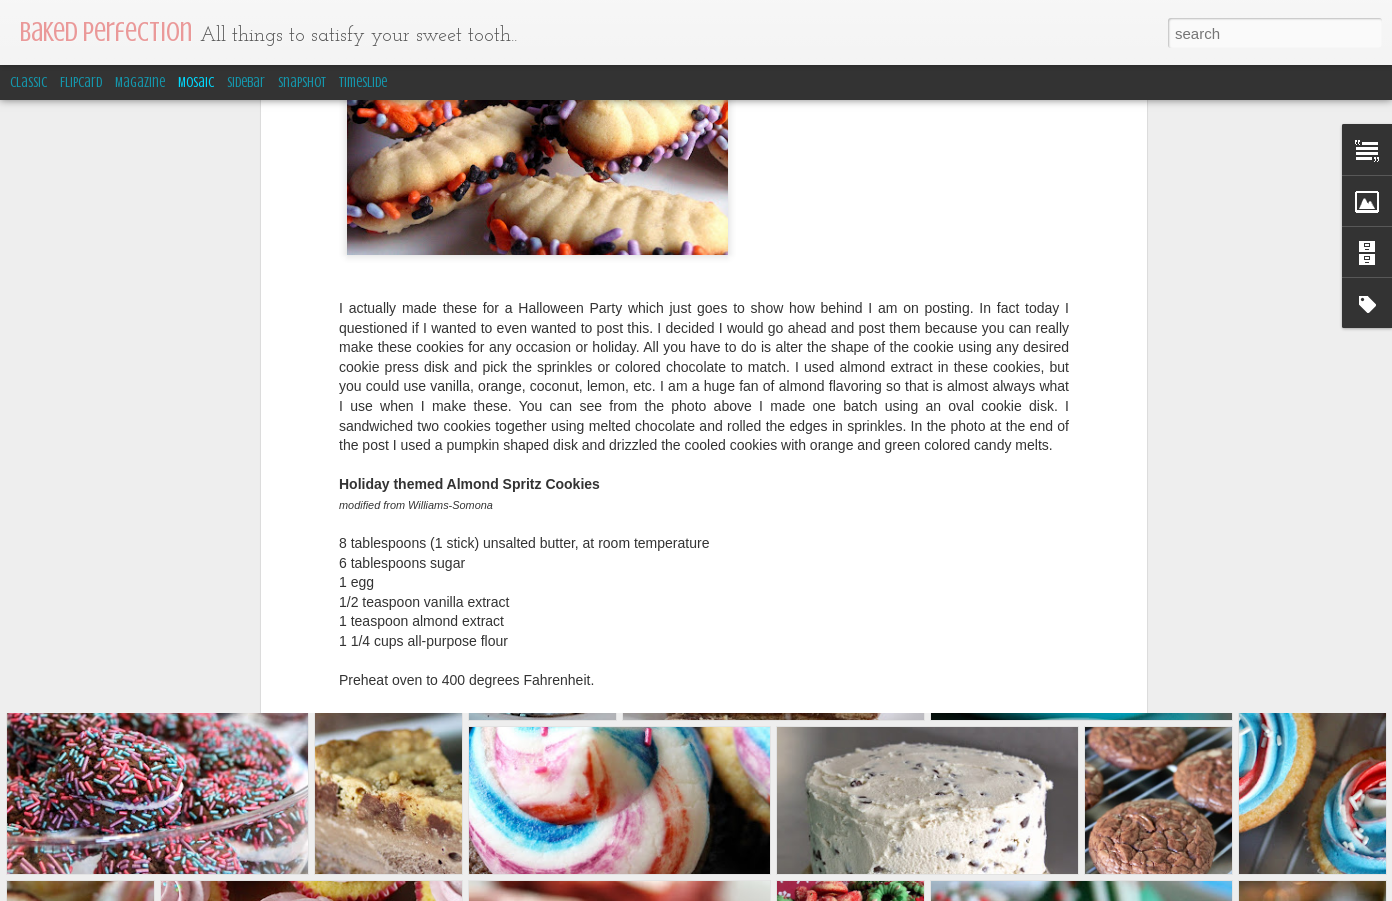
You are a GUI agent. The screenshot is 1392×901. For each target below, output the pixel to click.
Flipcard (81, 82)
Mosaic (196, 82)
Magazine (140, 82)
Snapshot (302, 82)
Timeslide (363, 82)
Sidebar (246, 82)
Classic (28, 82)
